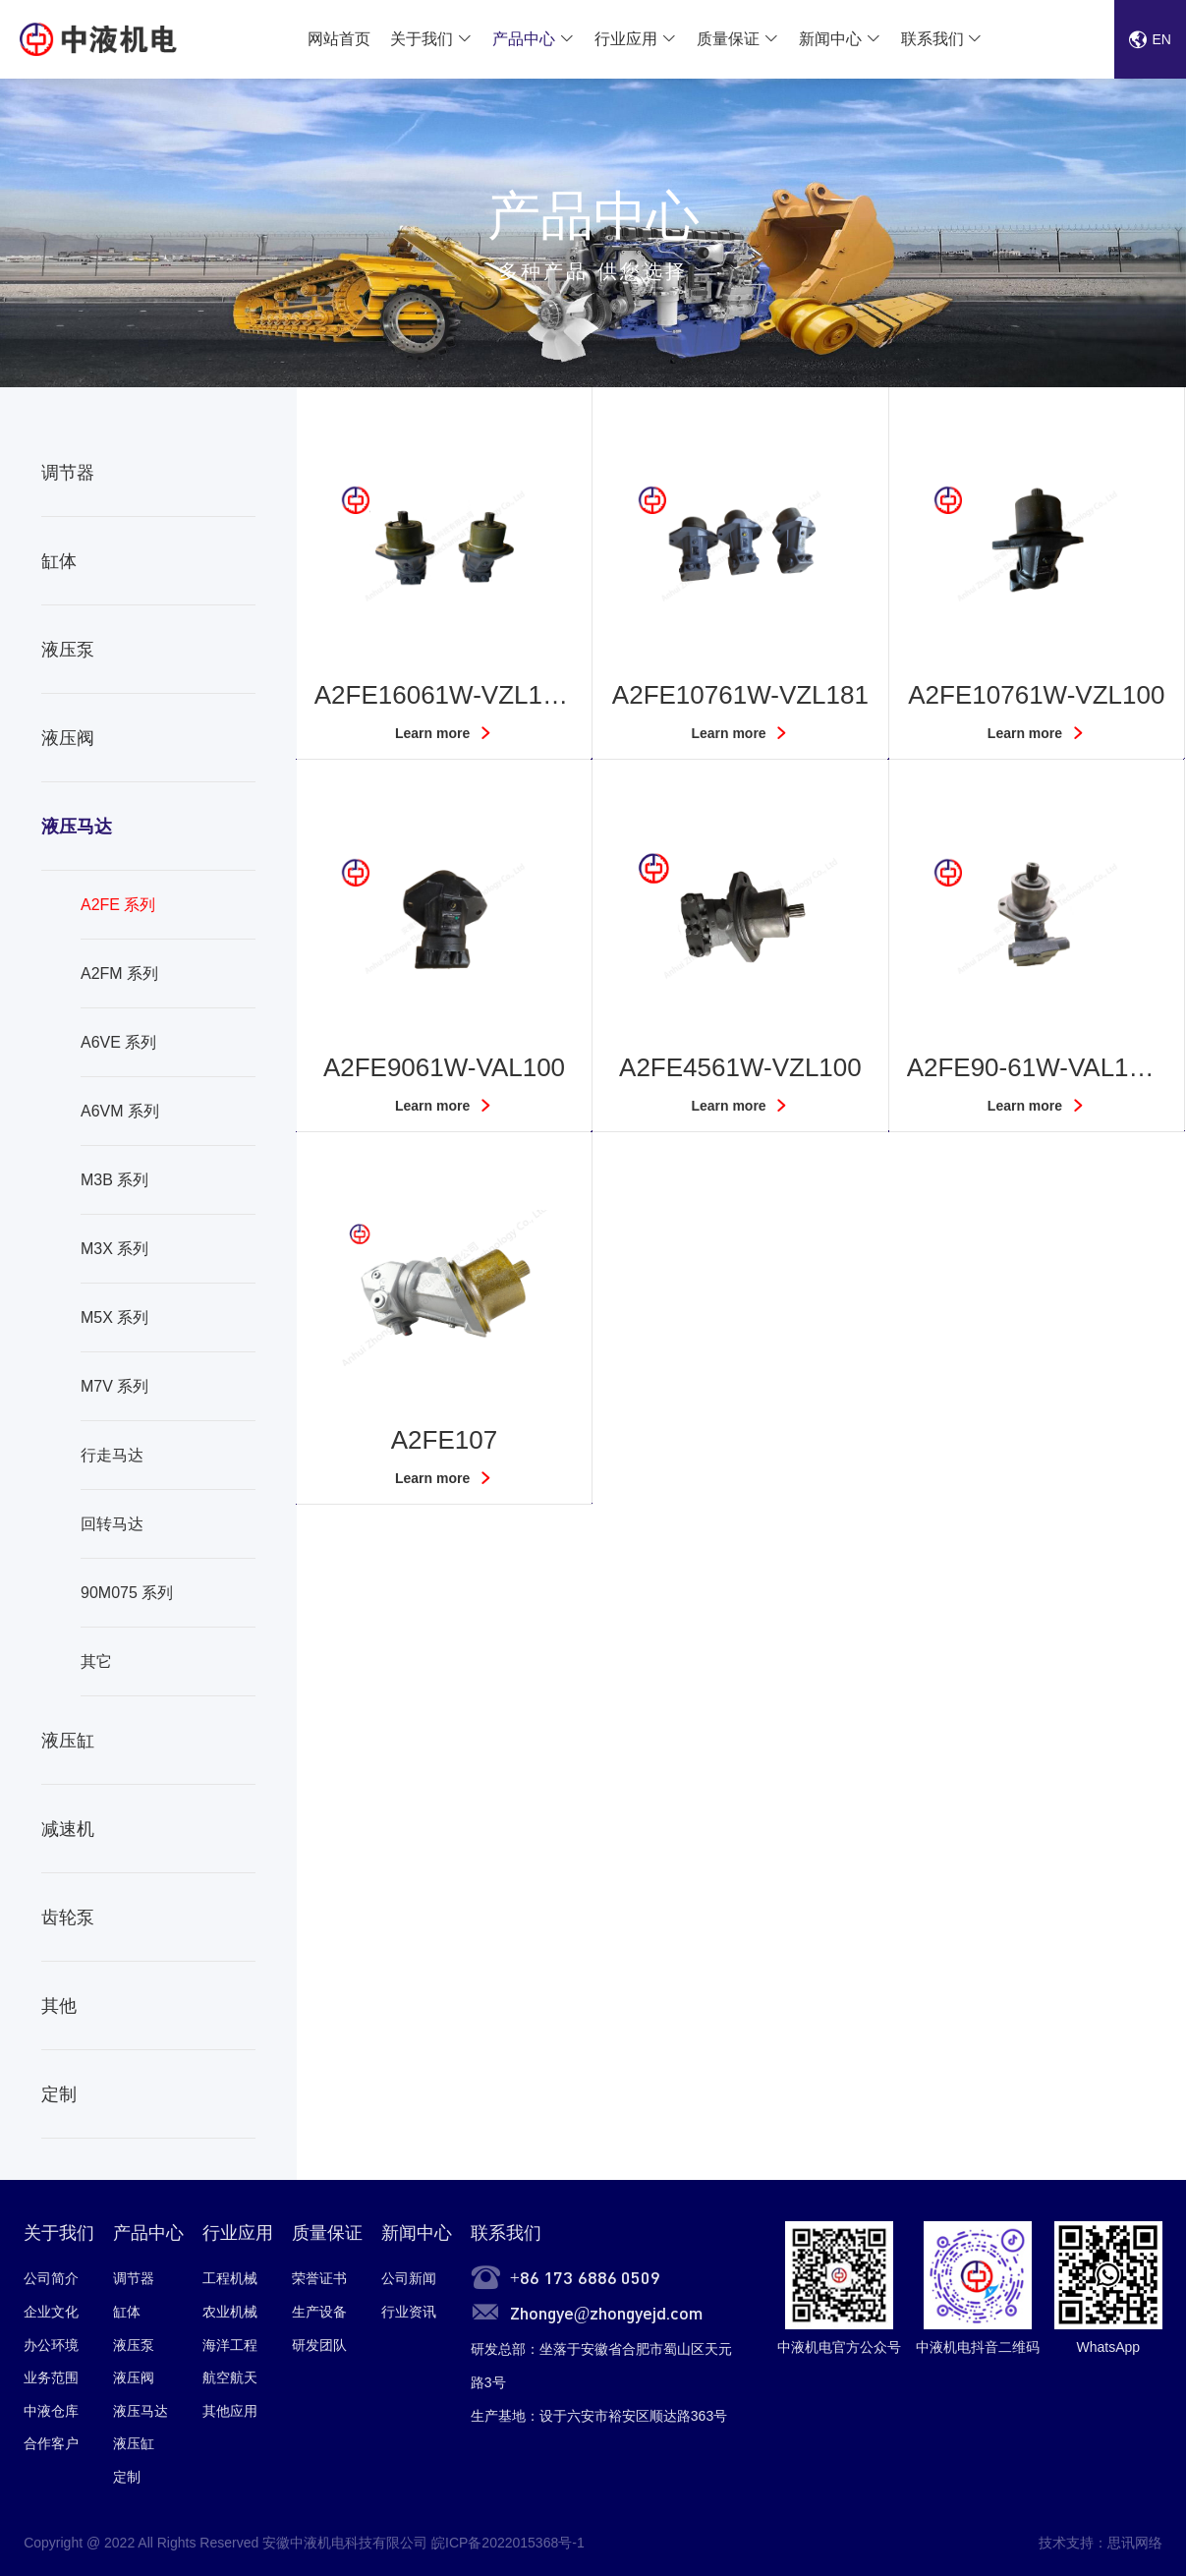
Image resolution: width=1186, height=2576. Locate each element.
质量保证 (728, 38)
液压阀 (67, 738)
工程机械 (229, 2278)
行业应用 (625, 38)
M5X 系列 (114, 1317)
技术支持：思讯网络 (1100, 2542)
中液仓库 (51, 2411)
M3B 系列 (114, 1180)
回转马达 (112, 1524)
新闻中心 (830, 38)
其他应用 (229, 2411)
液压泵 (67, 649)
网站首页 (339, 38)
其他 (59, 2006)
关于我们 (421, 38)
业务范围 (51, 2377)
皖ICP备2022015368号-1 (508, 2542)
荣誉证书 (319, 2278)
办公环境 (51, 2345)
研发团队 (319, 2345)
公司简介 (51, 2278)
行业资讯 (408, 2311)
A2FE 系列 (118, 904)
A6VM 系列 (120, 1111)
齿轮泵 (67, 1917)
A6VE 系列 (118, 1042)
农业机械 (229, 2311)
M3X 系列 (114, 1248)
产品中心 (523, 38)
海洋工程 (229, 2345)
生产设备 (319, 2311)
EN (1150, 39)
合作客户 (51, 2443)
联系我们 (932, 38)
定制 (59, 2094)
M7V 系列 (114, 1386)
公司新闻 (408, 2278)
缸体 (59, 561)
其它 (96, 1661)
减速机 (67, 1829)
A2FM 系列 (119, 973)
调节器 (67, 473)
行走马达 (112, 1455)
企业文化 (51, 2311)
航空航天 (229, 2377)
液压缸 (67, 1740)
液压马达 (76, 826)
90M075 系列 (127, 1592)
